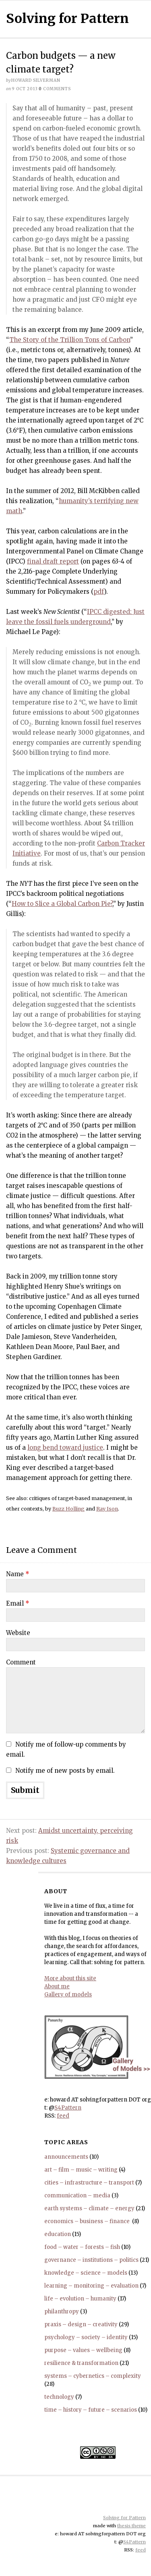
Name (17, 1574)
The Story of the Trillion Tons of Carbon (69, 340)
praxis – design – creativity (81, 2324)
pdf (98, 591)
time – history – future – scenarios (90, 2409)
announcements (66, 2156)
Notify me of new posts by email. (65, 1770)
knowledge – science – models (85, 2272)
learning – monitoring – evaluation (91, 2285)
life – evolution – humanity (80, 2298)
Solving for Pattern (67, 18)
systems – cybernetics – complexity (92, 2376)
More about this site (70, 1978)
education (57, 2234)
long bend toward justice (65, 1447)
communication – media (77, 2195)
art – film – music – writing (81, 2169)
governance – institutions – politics (91, 2260)
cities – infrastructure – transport (89, 2182)
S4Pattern (67, 2107)
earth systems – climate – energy (89, 2208)
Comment (21, 1662)
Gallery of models (68, 1994)
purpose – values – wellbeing (83, 2350)
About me (57, 1986)
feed (63, 2115)
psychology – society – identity (86, 2337)
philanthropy (61, 2311)
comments (55, 88)
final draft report (53, 561)
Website (18, 1633)
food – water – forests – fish (82, 2247)
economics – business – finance (87, 2221)
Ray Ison (107, 1509)
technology (59, 2397)
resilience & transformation (81, 2363)
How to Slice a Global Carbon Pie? (62, 904)
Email (17, 1603)
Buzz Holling (68, 1509)
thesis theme (131, 2525)
